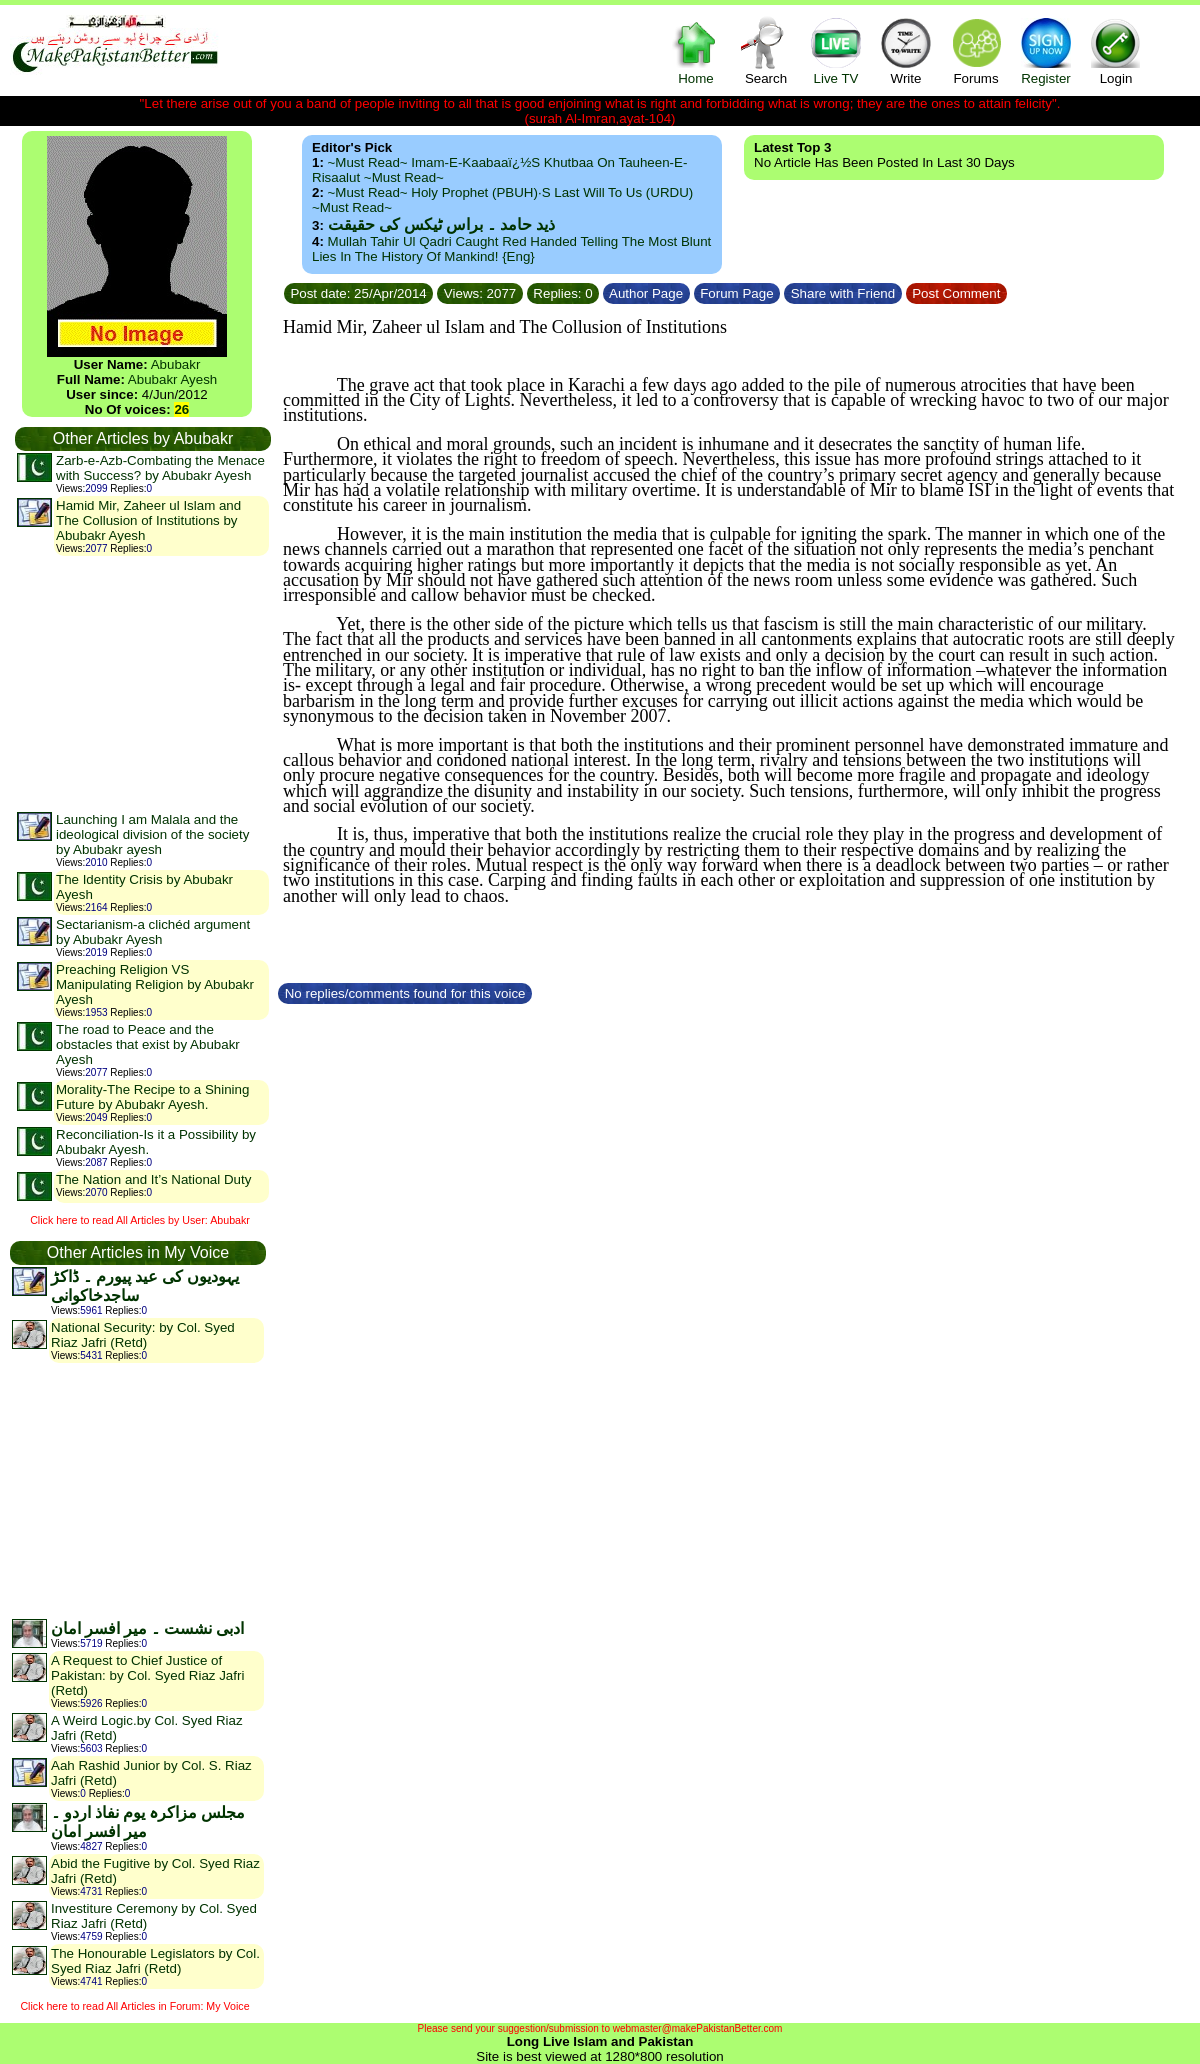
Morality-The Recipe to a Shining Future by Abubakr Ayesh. (152, 1097)
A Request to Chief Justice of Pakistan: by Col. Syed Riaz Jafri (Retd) (147, 1675)
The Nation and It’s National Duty (153, 1179)
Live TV (836, 50)
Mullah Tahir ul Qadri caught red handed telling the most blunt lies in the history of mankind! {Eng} (511, 249)
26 (181, 409)
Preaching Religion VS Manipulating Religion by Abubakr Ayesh (155, 984)
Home (696, 50)
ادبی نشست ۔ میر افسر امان (147, 1628)
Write (906, 50)
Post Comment (957, 293)
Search (766, 50)
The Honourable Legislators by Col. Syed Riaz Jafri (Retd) (155, 1961)
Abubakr (176, 364)
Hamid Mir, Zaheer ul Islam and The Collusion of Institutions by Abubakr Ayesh (148, 520)
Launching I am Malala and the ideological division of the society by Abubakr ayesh (152, 834)
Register (1046, 50)
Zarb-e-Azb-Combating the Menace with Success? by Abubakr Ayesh (160, 468)
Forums (976, 50)
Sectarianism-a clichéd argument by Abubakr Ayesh (153, 932)
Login (1116, 50)
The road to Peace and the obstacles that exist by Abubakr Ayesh (148, 1044)
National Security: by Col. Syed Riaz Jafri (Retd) (143, 1335)
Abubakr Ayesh (172, 379)
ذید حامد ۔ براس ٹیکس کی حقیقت (441, 224)
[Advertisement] (142, 683)
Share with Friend (843, 293)
